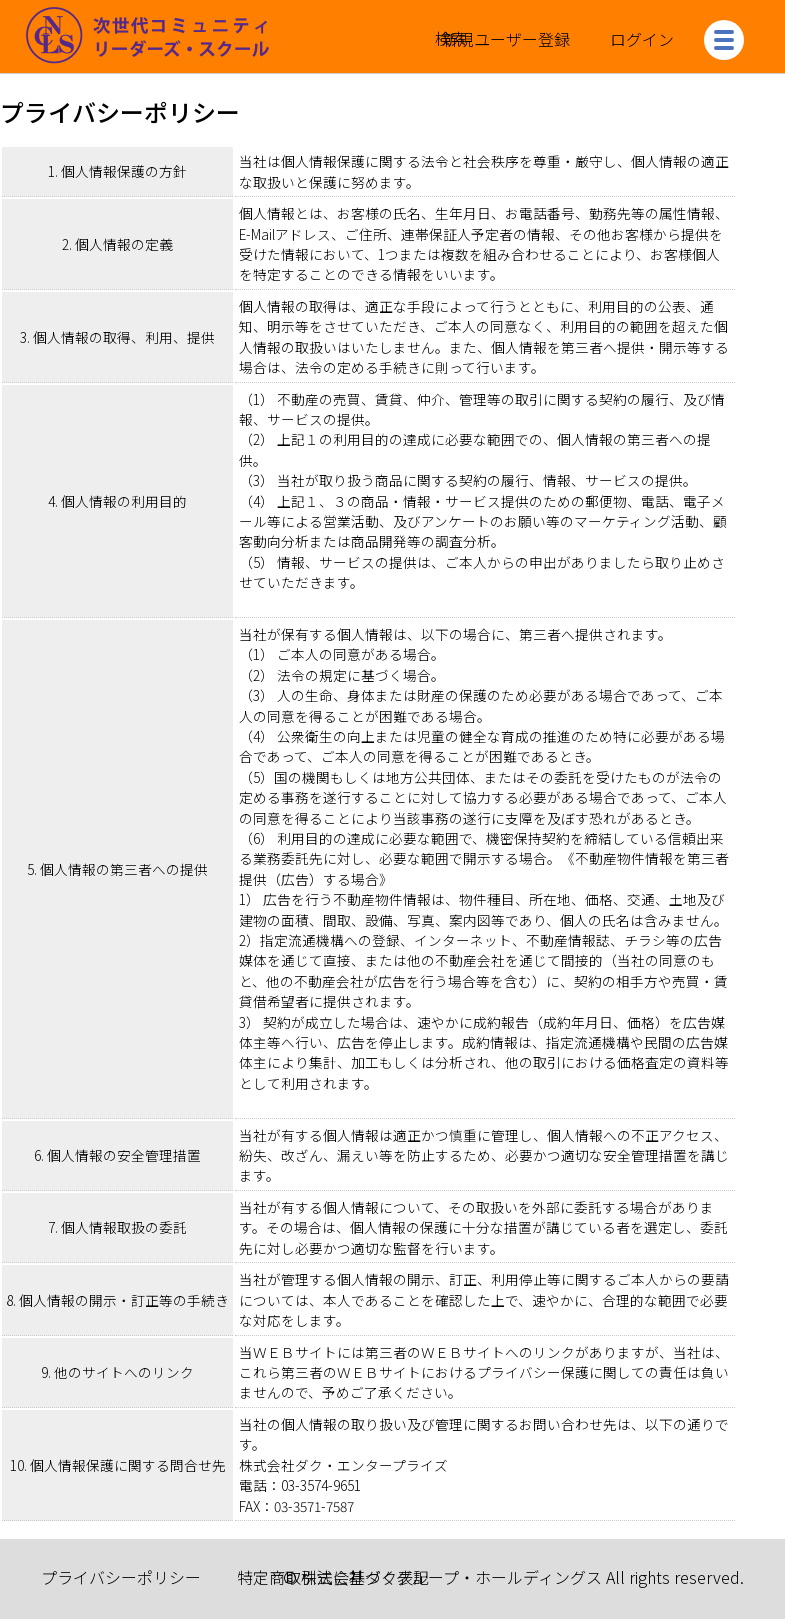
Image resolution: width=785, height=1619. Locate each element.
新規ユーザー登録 (506, 39)
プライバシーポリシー (121, 1577)
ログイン (642, 39)
